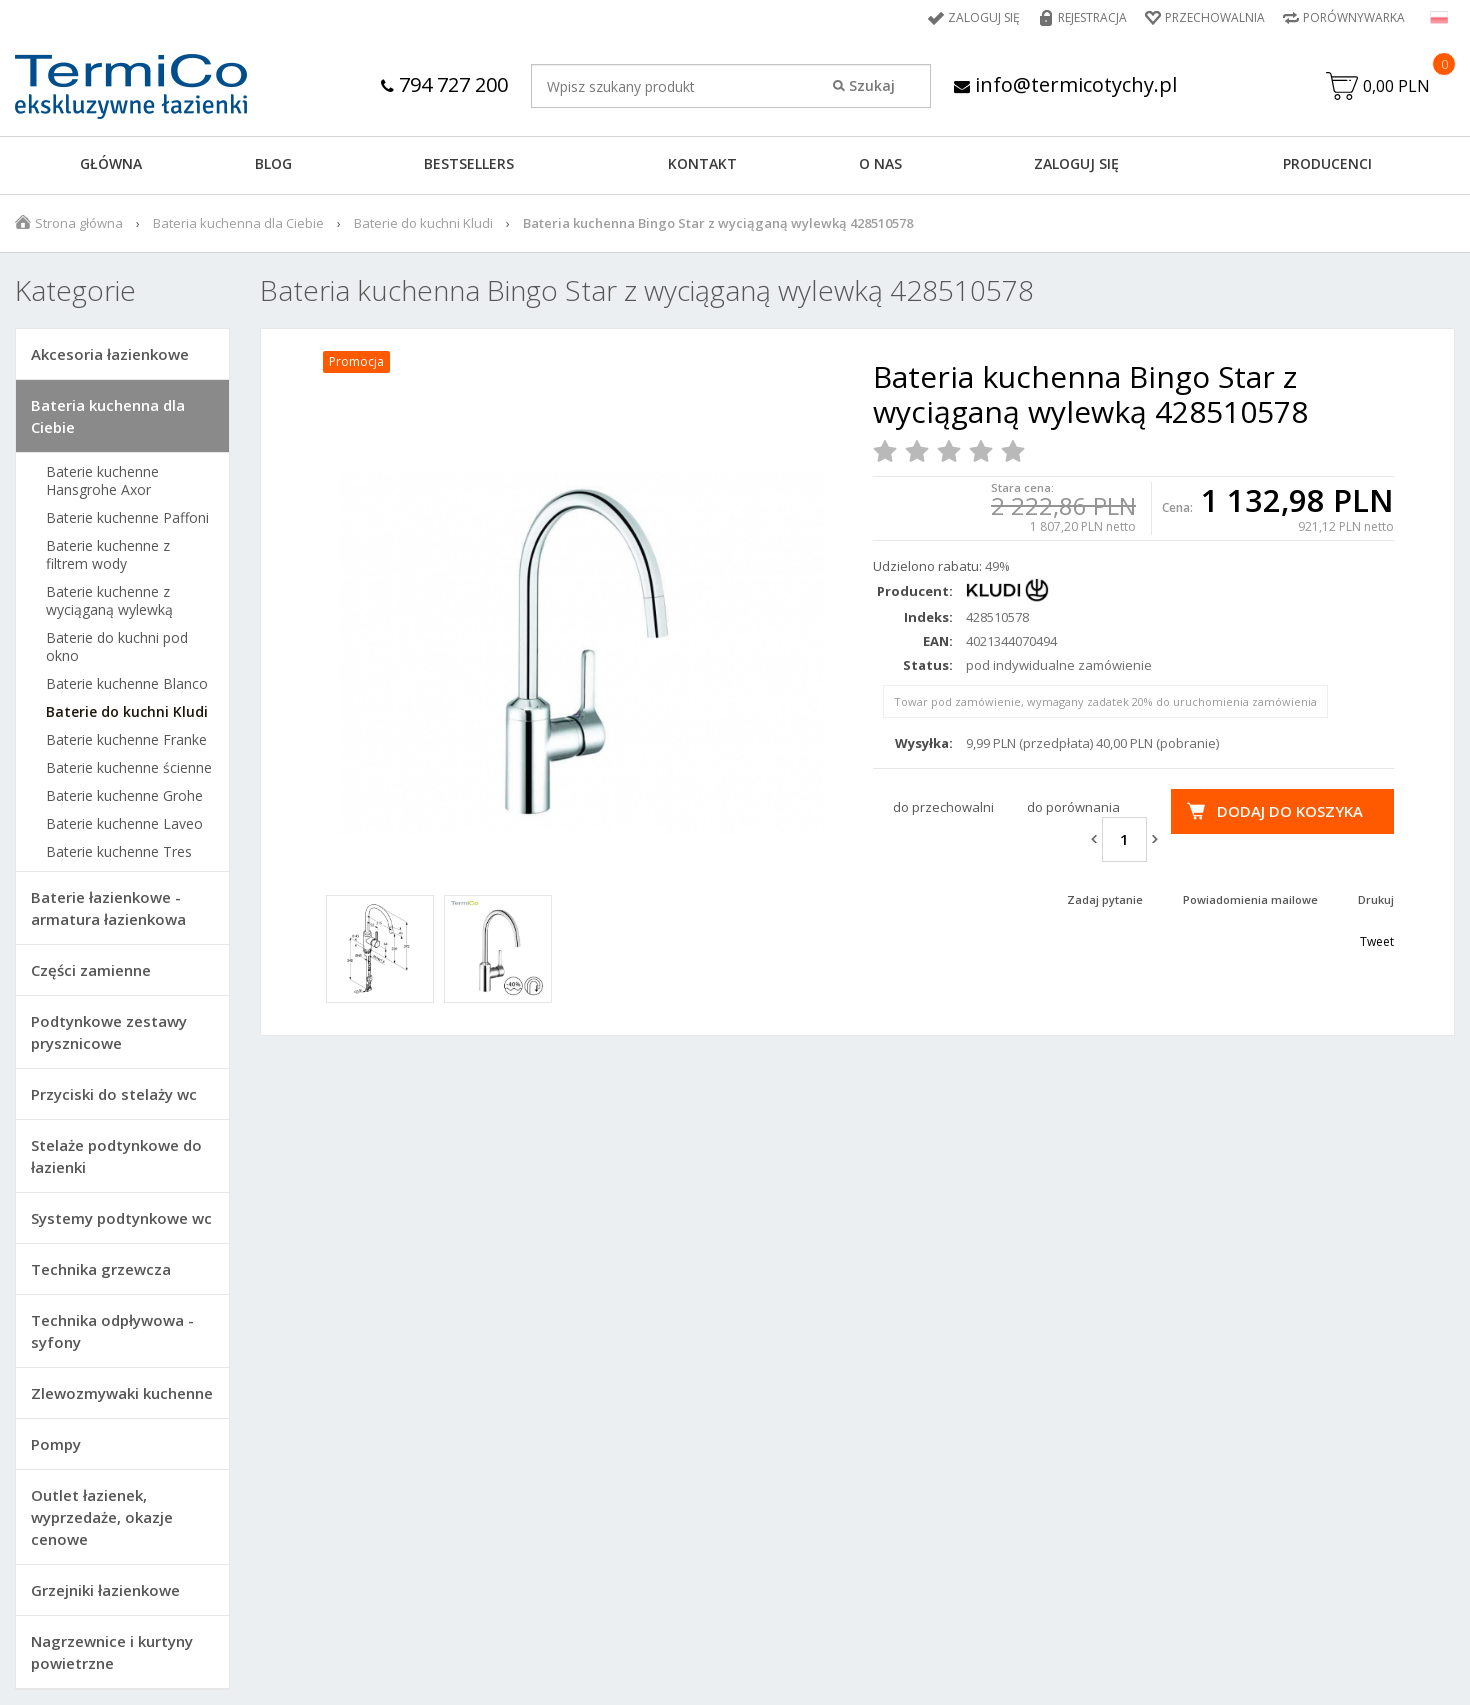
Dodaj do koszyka (1290, 811)
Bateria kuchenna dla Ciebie (238, 223)
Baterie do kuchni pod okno (117, 647)
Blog (273, 163)
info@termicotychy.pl (1065, 84)
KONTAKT (702, 163)
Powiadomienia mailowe (1250, 899)
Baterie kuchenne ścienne (129, 768)
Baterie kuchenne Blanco (127, 684)
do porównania (1073, 807)
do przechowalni (943, 807)
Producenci (1327, 163)
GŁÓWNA (111, 163)
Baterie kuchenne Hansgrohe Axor (102, 481)
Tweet (1377, 941)
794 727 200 (444, 84)
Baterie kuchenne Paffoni (127, 518)
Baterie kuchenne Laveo (124, 824)
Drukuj (1376, 899)
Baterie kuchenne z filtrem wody (108, 555)
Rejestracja (1092, 17)
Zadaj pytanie (1105, 899)
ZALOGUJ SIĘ (1076, 163)
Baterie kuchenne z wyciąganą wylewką (109, 601)
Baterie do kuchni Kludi (423, 223)
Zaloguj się (984, 17)
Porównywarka (1354, 17)
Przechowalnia (1215, 17)
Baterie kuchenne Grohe (124, 796)
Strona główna (79, 223)
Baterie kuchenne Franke (126, 740)
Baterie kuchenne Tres (119, 852)
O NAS (880, 163)
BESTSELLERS (469, 163)
